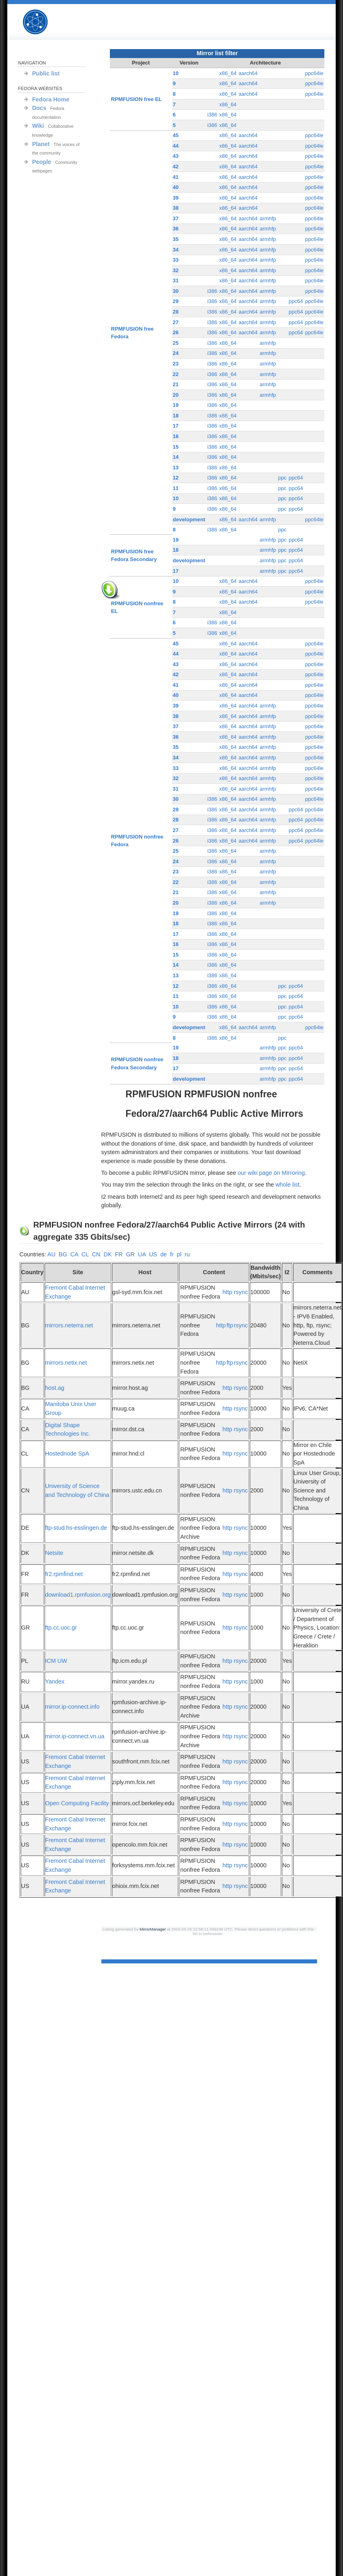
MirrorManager (152, 1929)
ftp (230, 1325)
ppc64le (314, 73)
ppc (282, 478)
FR (118, 1254)
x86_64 (228, 73)
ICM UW (56, 1661)
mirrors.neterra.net (69, 1325)
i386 (212, 115)
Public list (46, 73)
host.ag (54, 1388)
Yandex (54, 1681)
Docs (39, 108)
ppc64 (296, 301)
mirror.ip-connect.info (72, 1706)
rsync (241, 1292)
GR (130, 1254)
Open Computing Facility (77, 1803)
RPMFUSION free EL (136, 99)
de (163, 1254)
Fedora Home (50, 99)
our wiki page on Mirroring (271, 1173)
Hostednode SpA (67, 1453)
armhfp (267, 218)
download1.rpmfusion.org (78, 1594)
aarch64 (247, 73)
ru (187, 1254)
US (153, 1254)
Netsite (54, 1553)
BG (63, 1254)
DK (107, 1254)
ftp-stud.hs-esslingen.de (76, 1528)
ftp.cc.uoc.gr (61, 1627)
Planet (40, 144)
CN (96, 1254)
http (227, 1292)
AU (51, 1254)
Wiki (38, 126)
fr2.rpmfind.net (64, 1574)
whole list (287, 1184)
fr (172, 1254)
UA (142, 1254)
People (41, 162)
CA (74, 1254)
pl (179, 1254)
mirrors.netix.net (66, 1362)
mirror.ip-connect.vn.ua (74, 1736)
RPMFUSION (42, 22)
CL (85, 1254)
